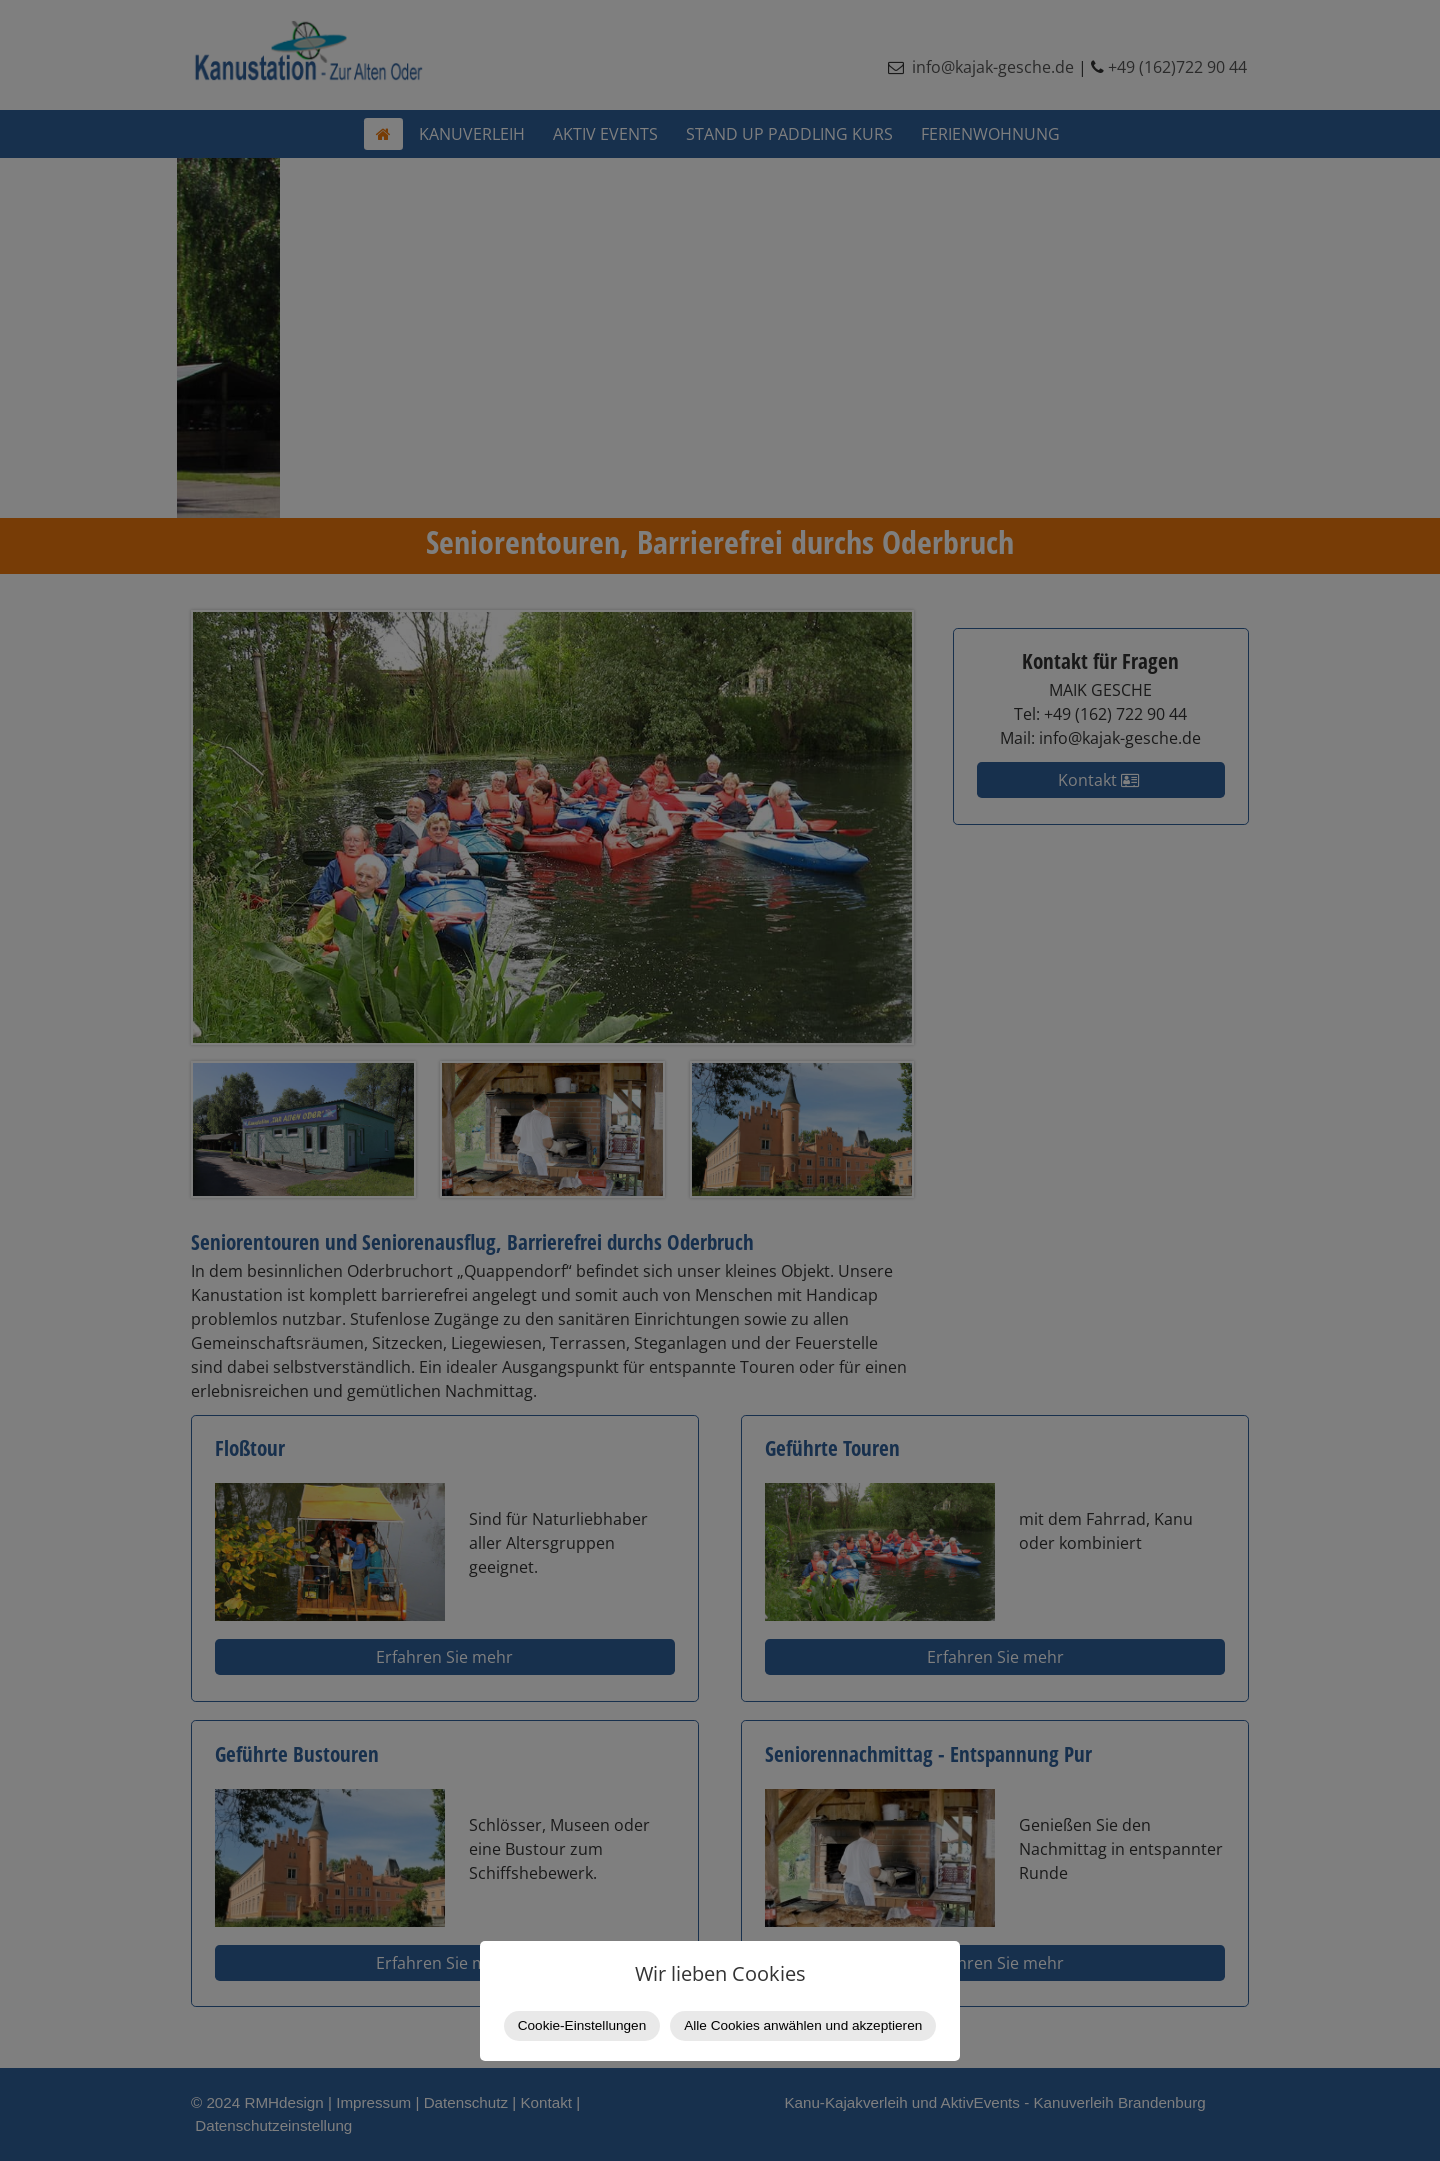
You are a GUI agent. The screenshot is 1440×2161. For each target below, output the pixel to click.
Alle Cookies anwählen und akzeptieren (803, 2025)
